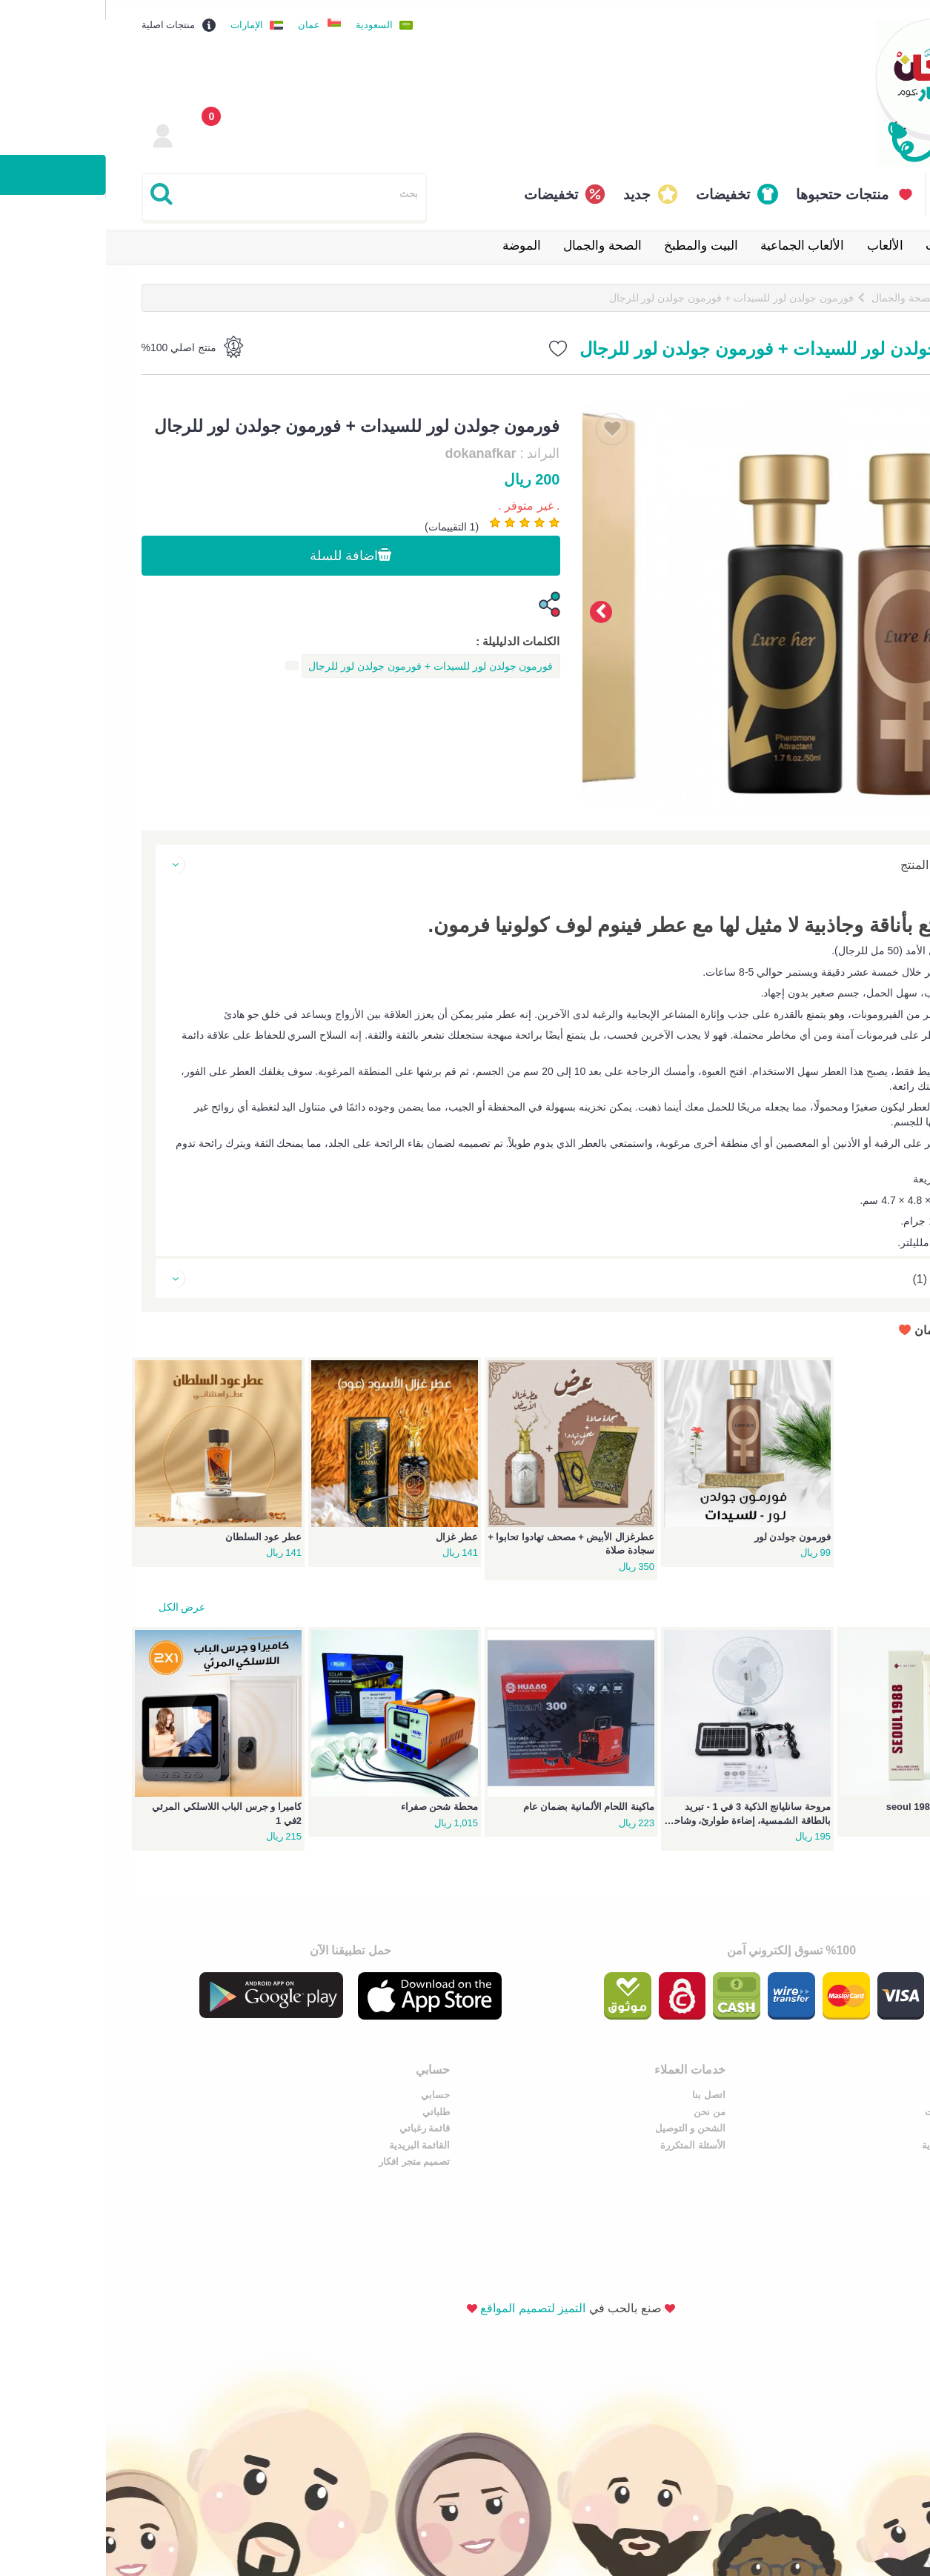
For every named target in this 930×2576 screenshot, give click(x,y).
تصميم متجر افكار (418, 2158)
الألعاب (779, 242)
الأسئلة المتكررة (641, 2141)
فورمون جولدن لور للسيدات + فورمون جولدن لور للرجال (625, 294)
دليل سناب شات (861, 2125)
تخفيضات (617, 191)
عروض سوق (869, 2091)
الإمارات (140, 21)
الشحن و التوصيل (639, 2125)
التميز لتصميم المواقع (426, 2224)
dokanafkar (374, 451)
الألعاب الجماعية (696, 242)
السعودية (268, 21)
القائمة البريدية (423, 2141)
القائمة (848, 191)
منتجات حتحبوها (736, 191)
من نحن (658, 2108)
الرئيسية (865, 294)
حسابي (439, 2091)
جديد (531, 191)
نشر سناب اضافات (856, 2108)
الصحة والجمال (496, 242)
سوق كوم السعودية (855, 2141)
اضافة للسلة (244, 553)
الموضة (415, 242)
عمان (203, 21)
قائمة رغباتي (428, 2125)
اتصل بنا (657, 2091)
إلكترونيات (846, 242)
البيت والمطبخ (595, 242)
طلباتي (440, 2108)
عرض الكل (76, 1603)
